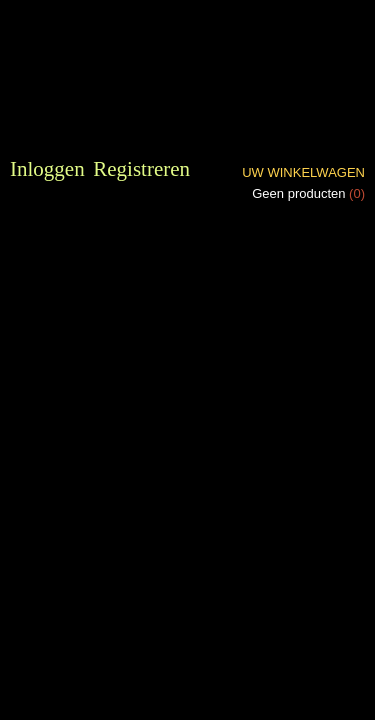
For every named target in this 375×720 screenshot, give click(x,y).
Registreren (141, 169)
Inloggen (47, 169)
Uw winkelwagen (303, 172)
